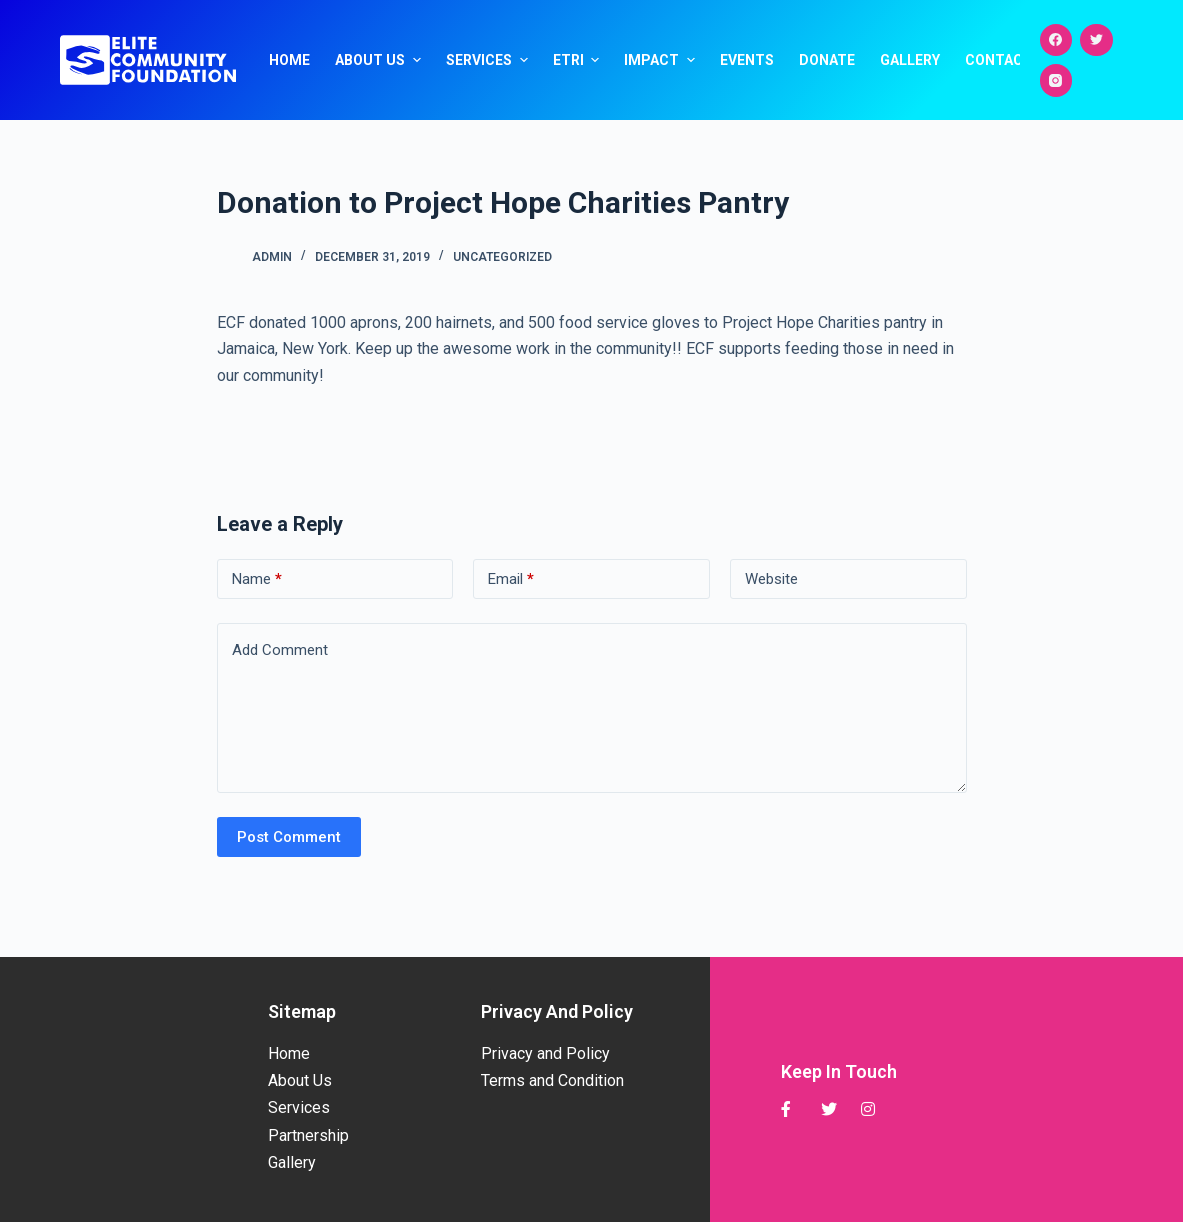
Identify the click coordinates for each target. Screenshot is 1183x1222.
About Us (380, 60)
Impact (662, 60)
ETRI (579, 60)
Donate (827, 60)
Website (771, 579)
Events (747, 60)
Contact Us (1010, 60)
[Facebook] (1056, 40)
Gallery (910, 60)
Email (511, 579)
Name (257, 579)
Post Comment (289, 837)
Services (489, 60)
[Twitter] (1096, 40)
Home (289, 60)
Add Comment (280, 650)
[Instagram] (1056, 80)
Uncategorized (502, 257)
